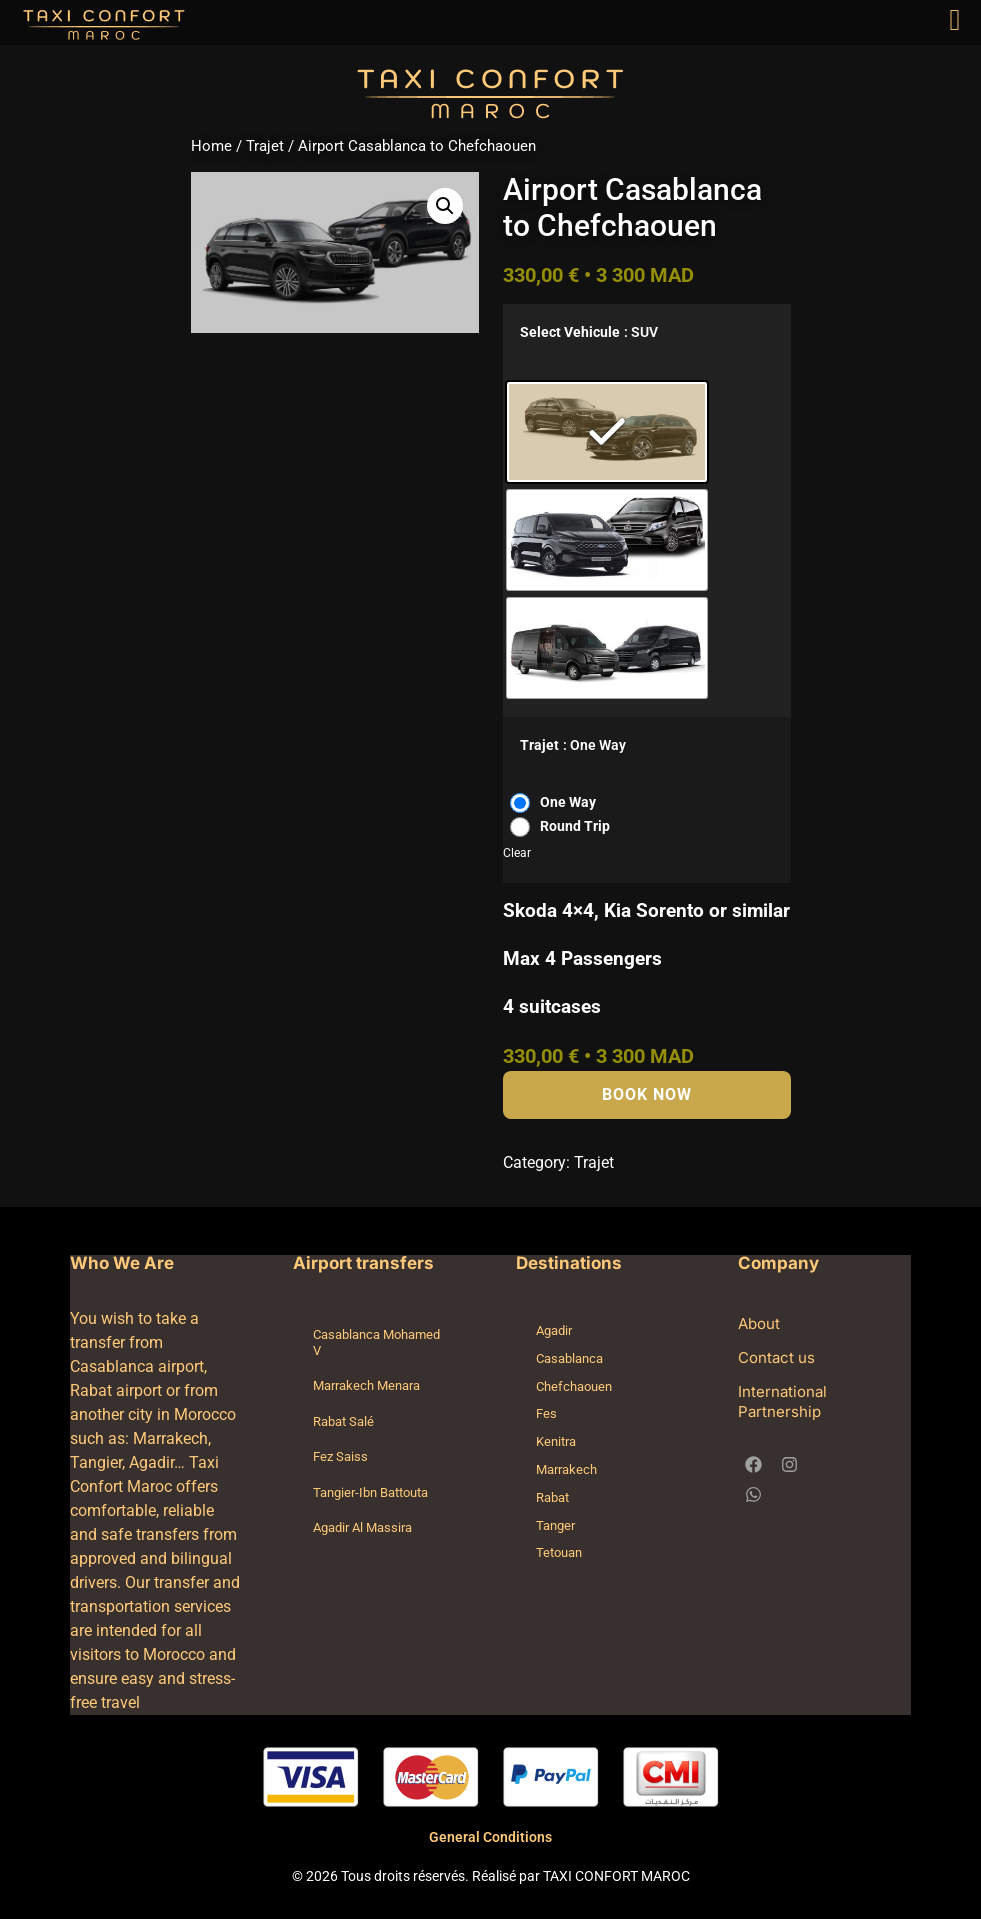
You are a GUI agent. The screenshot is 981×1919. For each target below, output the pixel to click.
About (759, 1323)
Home (211, 146)
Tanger (555, 1525)
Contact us (776, 1357)
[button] (445, 206)
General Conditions (490, 1837)
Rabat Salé (343, 1421)
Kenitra (556, 1441)
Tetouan (559, 1552)
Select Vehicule (570, 333)
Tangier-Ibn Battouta (370, 1492)
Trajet (265, 146)
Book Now (647, 1094)
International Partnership (782, 1401)
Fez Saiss (340, 1456)
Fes (546, 1413)
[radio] (607, 432)
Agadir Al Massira (362, 1527)
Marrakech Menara (366, 1385)
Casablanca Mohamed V (376, 1342)
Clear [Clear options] (517, 853)
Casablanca (569, 1358)
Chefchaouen (574, 1386)
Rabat (552, 1497)
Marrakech (566, 1469)
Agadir (554, 1330)
